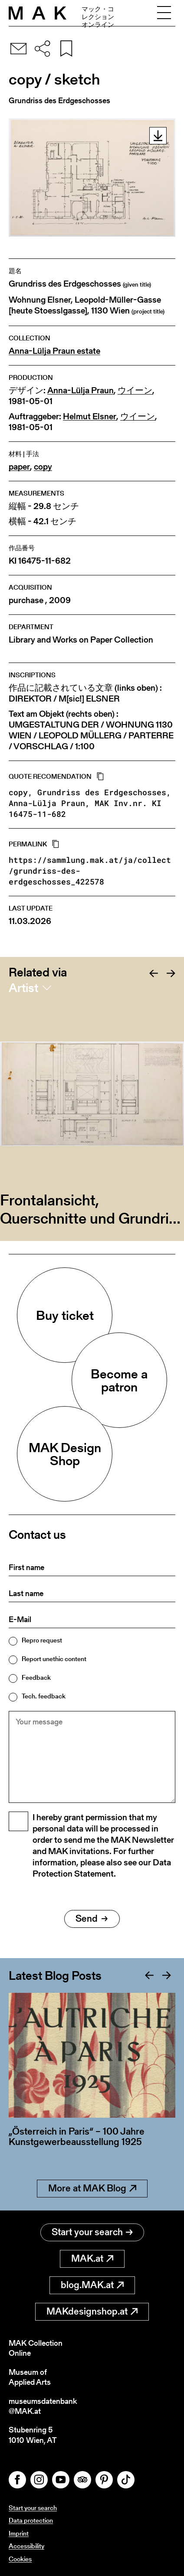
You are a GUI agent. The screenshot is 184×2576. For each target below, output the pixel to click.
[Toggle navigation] (164, 13)
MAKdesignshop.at (92, 2311)
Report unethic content (54, 1658)
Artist (23, 987)
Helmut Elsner (89, 416)
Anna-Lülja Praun (80, 390)
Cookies (20, 2558)
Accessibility (26, 2545)
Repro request (42, 1640)
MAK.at (92, 2258)
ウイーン (135, 390)
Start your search (92, 2232)
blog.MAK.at (92, 2285)
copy (43, 466)
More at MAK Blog (92, 2188)
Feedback (36, 1677)
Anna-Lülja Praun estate (54, 351)
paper (19, 466)
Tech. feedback (44, 1696)
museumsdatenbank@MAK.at (43, 2406)
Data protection (31, 2520)
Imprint (19, 2533)
